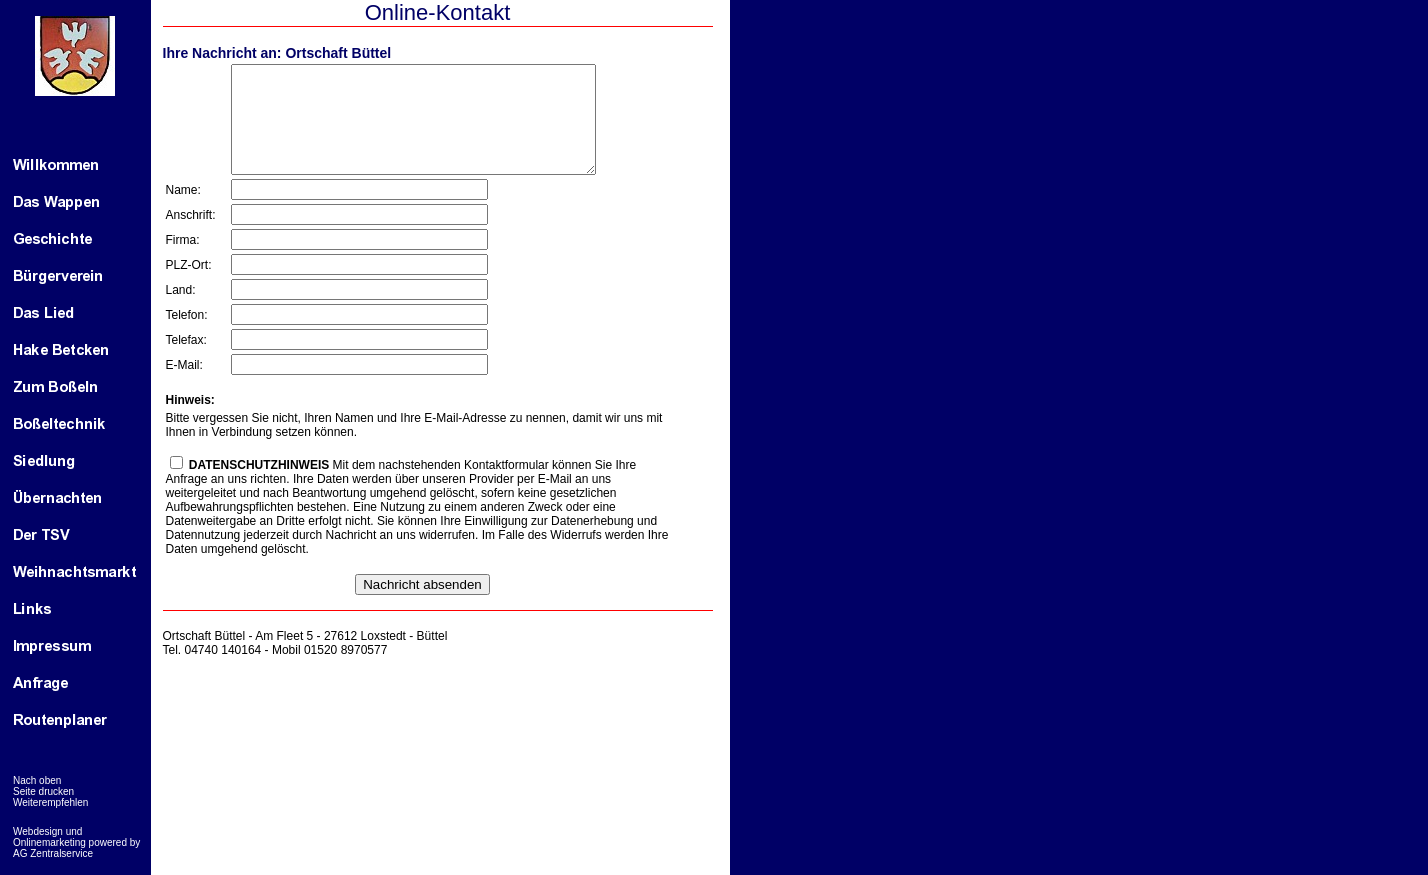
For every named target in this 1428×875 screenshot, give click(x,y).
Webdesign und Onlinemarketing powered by (76, 837)
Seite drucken (43, 791)
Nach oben (37, 780)
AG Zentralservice (53, 853)
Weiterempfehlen (50, 802)
